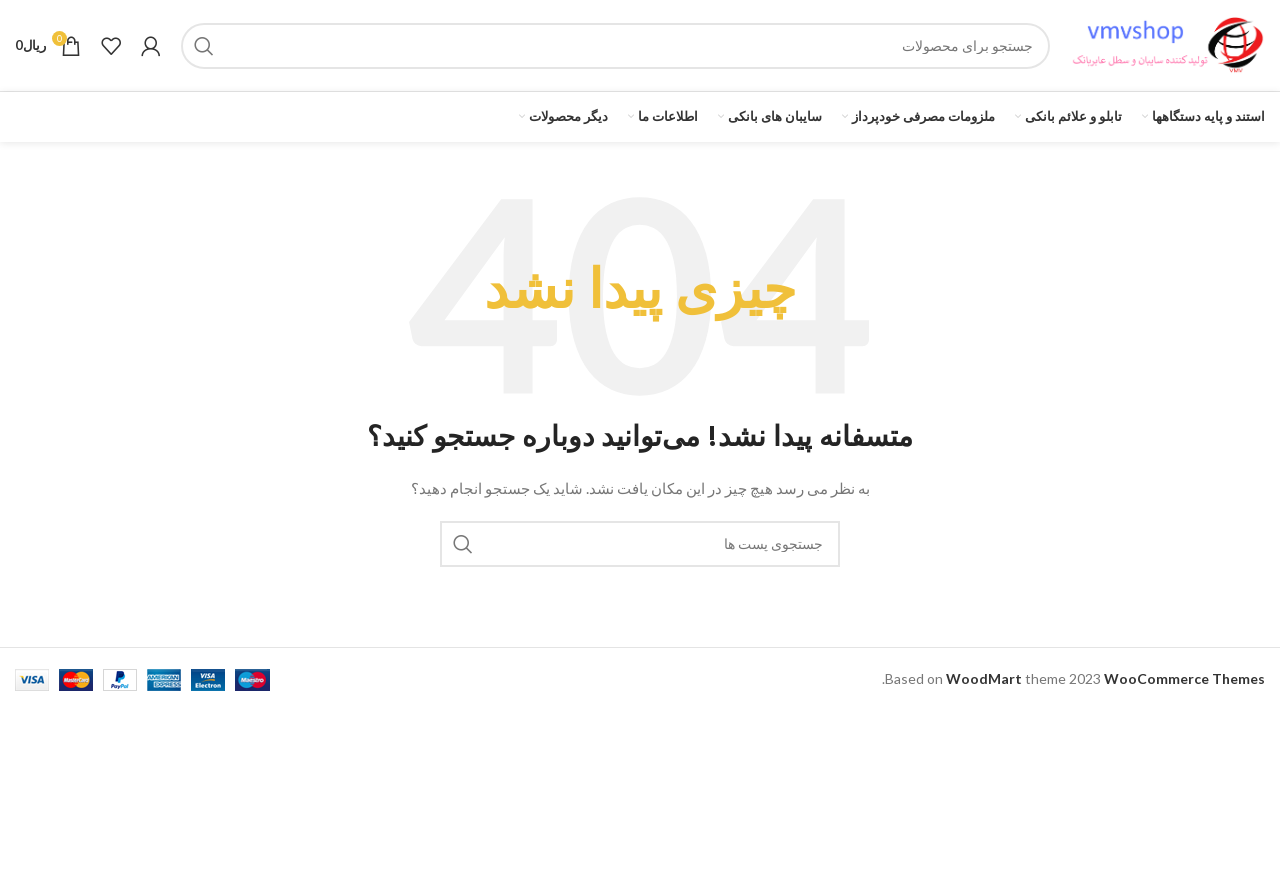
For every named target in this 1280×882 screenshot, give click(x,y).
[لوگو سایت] (1167, 50)
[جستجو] (615, 52)
